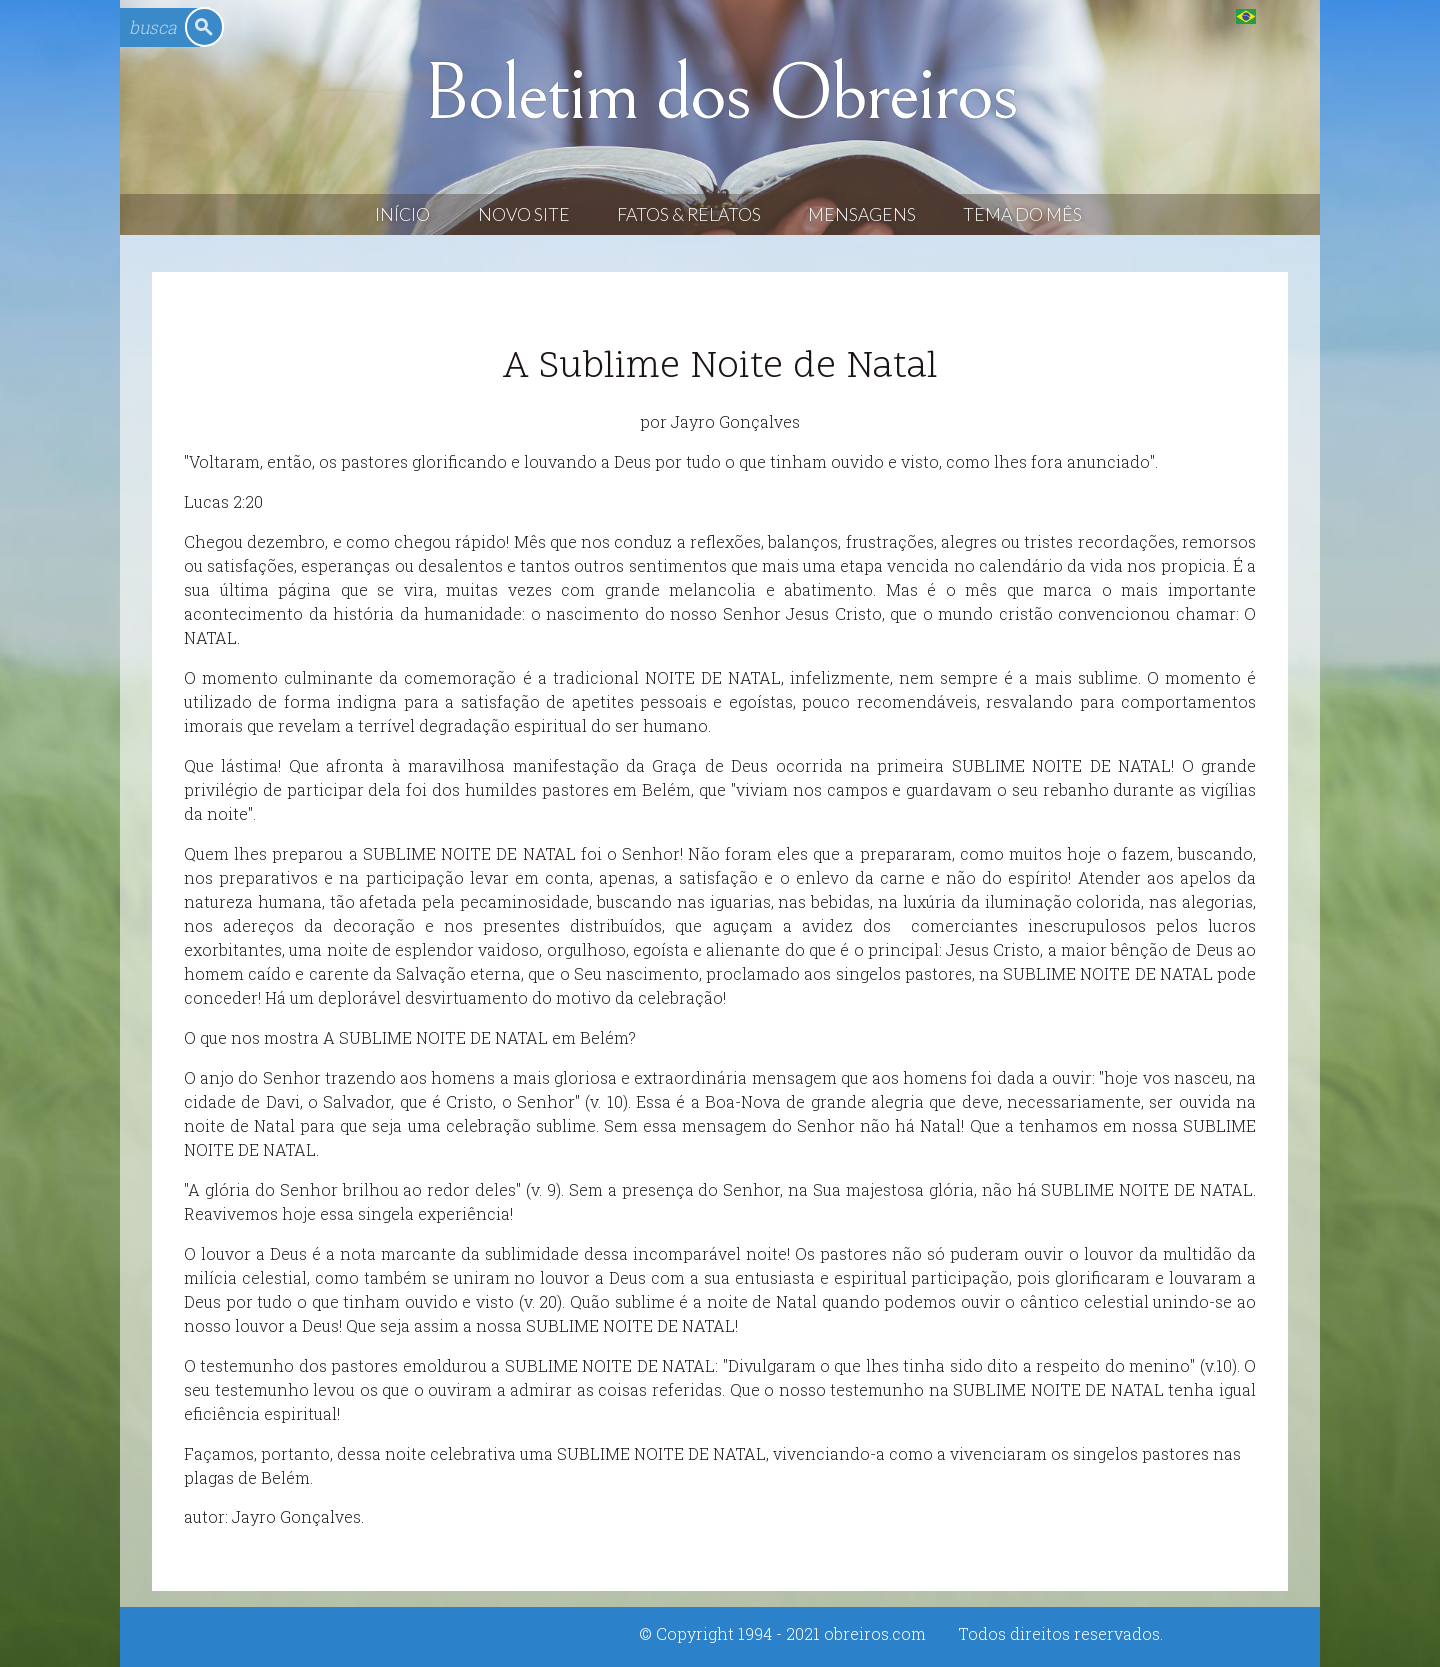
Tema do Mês (1022, 214)
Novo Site (524, 214)
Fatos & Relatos (689, 214)
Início (402, 214)
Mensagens (862, 214)
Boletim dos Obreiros (720, 94)
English (1286, 15)
